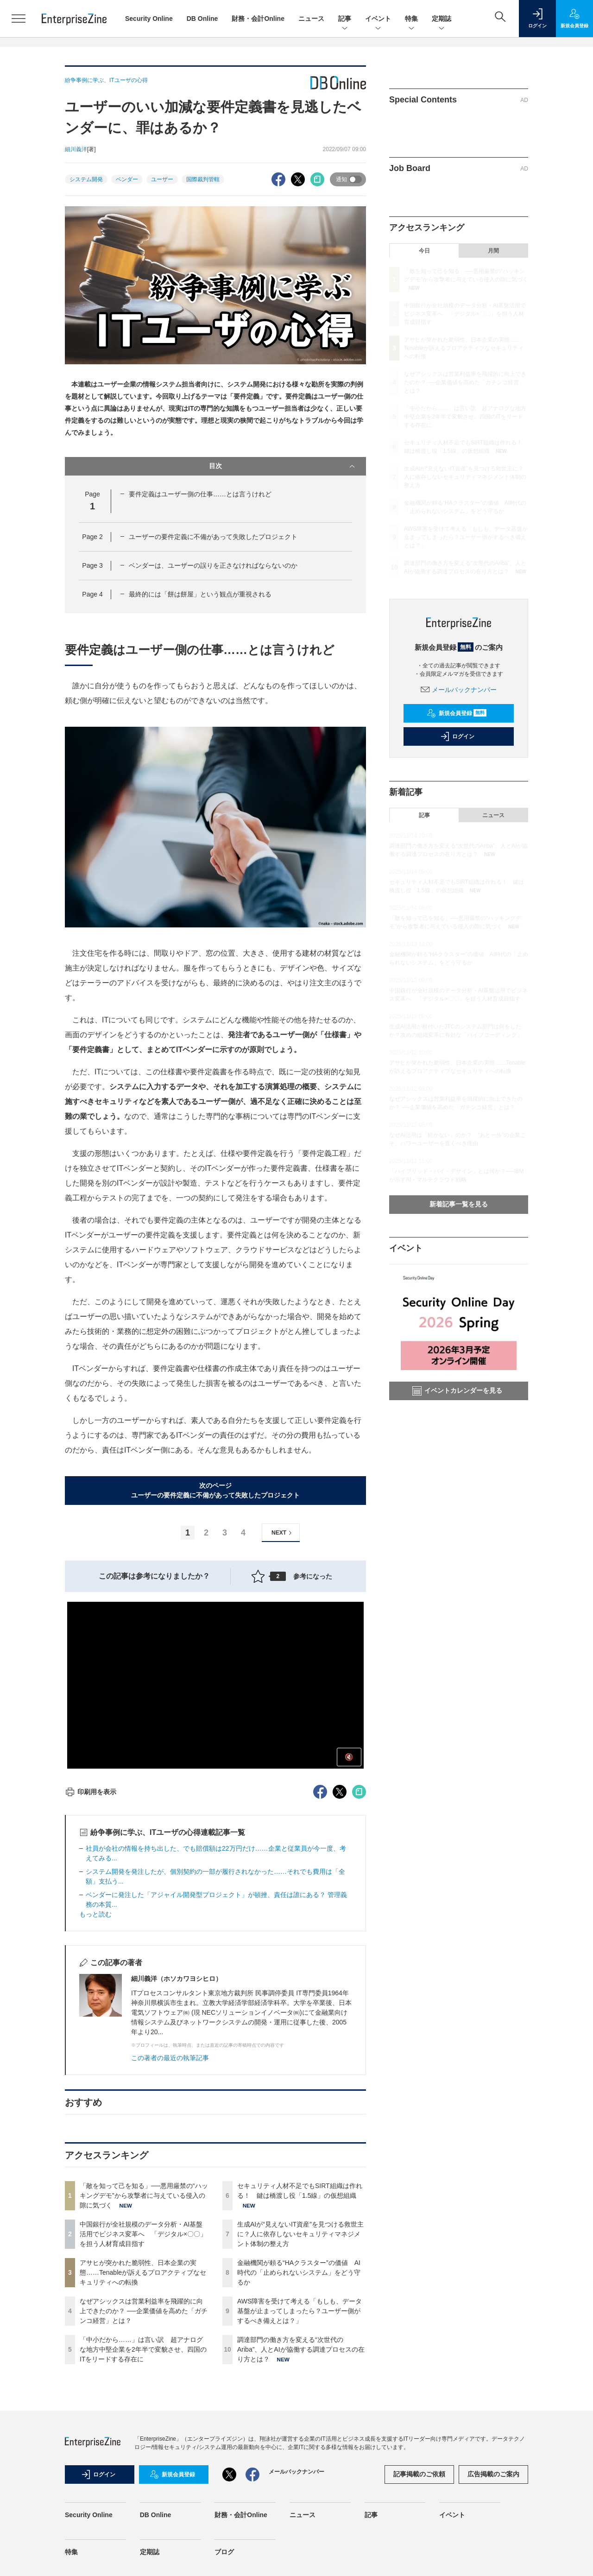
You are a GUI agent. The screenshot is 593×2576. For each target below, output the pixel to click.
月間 (493, 250)
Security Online (149, 18)
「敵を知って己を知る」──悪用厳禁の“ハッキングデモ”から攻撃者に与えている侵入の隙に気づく (144, 2195)
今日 (424, 250)
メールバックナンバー (459, 689)
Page (92, 536)
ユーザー (162, 179)
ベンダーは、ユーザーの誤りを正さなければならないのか (213, 565)
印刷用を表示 (90, 1792)
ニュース (311, 18)
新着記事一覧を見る (458, 1204)
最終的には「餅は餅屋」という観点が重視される (200, 594)
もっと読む (95, 1914)
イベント (378, 19)
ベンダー (127, 179)
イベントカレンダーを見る (457, 1391)
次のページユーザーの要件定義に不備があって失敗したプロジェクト (215, 1490)
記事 (344, 19)
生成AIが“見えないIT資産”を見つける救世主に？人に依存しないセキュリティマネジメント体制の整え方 (300, 2234)
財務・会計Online (258, 18)
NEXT (282, 1533)
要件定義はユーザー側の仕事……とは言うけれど (200, 494)
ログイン (457, 736)
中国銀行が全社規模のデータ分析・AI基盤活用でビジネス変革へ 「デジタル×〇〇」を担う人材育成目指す (143, 2234)
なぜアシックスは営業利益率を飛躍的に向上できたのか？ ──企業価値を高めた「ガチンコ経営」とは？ (144, 2310)
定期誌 (441, 19)
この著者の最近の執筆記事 (170, 2058)
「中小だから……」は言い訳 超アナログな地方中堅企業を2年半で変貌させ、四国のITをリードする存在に (143, 2349)
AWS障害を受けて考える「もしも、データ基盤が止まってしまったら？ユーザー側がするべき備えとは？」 (299, 2310)
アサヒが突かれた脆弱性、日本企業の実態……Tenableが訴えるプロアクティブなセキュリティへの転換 (143, 2272)
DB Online (202, 18)
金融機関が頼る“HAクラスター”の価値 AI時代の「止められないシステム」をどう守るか (298, 2272)
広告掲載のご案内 (493, 2474)
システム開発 (86, 179)
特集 (411, 19)
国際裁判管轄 (203, 179)
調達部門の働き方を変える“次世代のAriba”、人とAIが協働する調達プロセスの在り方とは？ (301, 2349)
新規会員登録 (456, 713)
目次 (283, 466)
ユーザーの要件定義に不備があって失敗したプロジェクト (213, 536)
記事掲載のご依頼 (419, 2474)
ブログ (224, 2552)
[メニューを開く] (18, 18)
